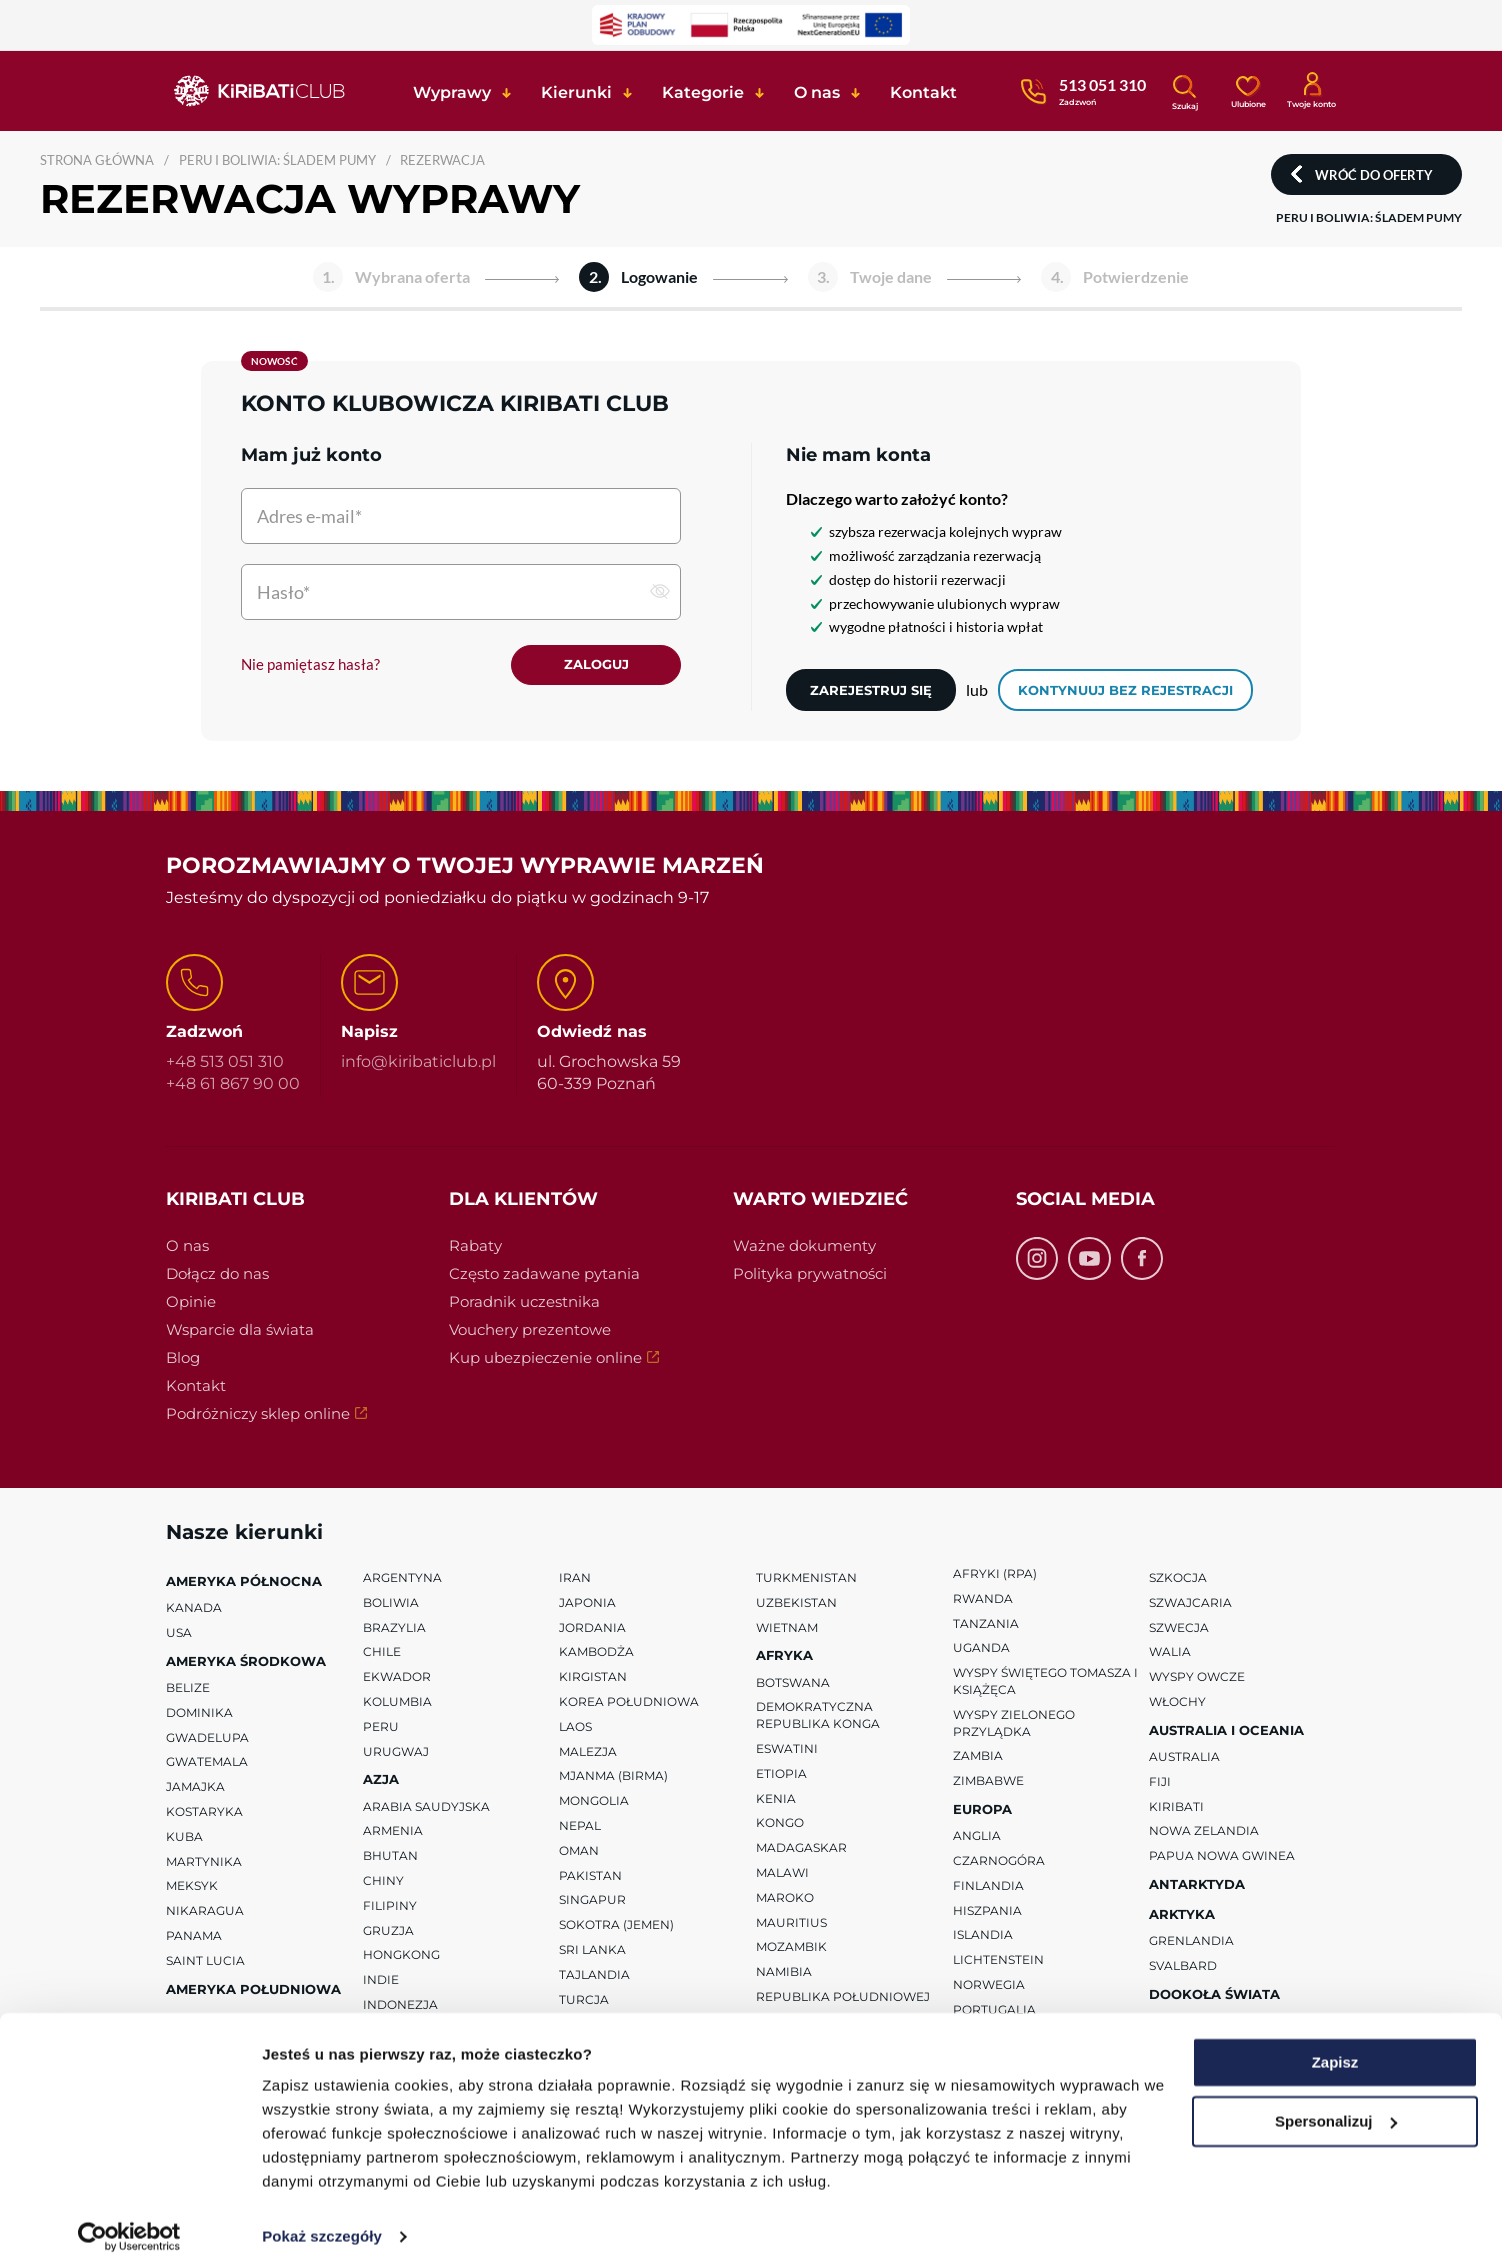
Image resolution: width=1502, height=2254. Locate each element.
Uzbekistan (796, 1603)
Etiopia (781, 1774)
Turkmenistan (806, 1578)
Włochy (1177, 1702)
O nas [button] (817, 92)
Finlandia (988, 1886)
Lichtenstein (998, 1960)
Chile (382, 1653)
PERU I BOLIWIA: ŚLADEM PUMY (277, 160)
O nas (187, 1246)
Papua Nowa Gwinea (1222, 1856)
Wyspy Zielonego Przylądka (1014, 1724)
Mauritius (791, 1923)
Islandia (983, 1936)
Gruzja (388, 1931)
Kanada (194, 1608)
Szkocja (1178, 1578)
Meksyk (192, 1887)
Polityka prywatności (810, 1274)
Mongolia (594, 1801)
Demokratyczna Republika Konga (818, 1717)
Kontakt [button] (923, 92)
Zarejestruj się (871, 690)
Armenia (393, 1832)
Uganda (981, 1649)
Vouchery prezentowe (530, 1330)
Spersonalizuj (1336, 2098)
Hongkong (401, 1956)
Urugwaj (396, 1752)
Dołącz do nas (217, 1274)
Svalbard (1183, 1966)
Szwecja (1179, 1628)
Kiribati (1176, 1807)
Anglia (977, 1836)
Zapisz (1335, 2040)
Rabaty (475, 1246)
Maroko (785, 1898)
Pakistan (590, 1876)
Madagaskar (801, 1848)
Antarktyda (1197, 1885)
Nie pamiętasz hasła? (310, 665)
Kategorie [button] (703, 92)
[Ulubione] (1248, 90)
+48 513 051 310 (225, 1062)
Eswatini (787, 1749)
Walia (1170, 1653)
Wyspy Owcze (1197, 1677)
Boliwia (391, 1603)
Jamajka (195, 1787)
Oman (579, 1851)
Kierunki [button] (576, 92)
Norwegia (989, 1985)
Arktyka (1182, 1915)
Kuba (184, 1837)
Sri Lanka (592, 1950)
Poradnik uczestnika (524, 1302)
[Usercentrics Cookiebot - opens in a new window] (129, 2215)
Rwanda (983, 1599)
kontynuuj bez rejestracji (1125, 690)
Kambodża (596, 1653)
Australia (1184, 1757)
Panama (194, 1936)
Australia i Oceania (1226, 1731)
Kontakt (196, 1386)
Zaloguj (596, 665)
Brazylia (394, 1628)
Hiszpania (987, 1911)
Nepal (580, 1826)
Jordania (592, 1628)
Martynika (204, 1862)
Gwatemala (207, 1763)
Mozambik (791, 1948)
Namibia (784, 1972)
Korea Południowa (629, 1702)
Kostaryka (204, 1812)
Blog (183, 1358)
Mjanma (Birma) (613, 1777)
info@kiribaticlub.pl (418, 1062)
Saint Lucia (205, 1961)
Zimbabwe (988, 1781)
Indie (381, 1980)
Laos (575, 1727)
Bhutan (390, 1856)
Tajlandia (594, 1975)
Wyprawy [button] (452, 92)
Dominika (199, 1713)
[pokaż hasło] (660, 591)
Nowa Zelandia (1204, 1832)
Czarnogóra (999, 1861)
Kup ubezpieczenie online (573, 1360)
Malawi (782, 1873)
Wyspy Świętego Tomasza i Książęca (1045, 1682)
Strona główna (97, 160)
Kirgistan (593, 1677)
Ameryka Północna (244, 1582)
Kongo (780, 1824)
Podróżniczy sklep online (285, 1416)
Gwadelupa (207, 1738)
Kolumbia (397, 1702)
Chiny (383, 1881)
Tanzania (986, 1624)
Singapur (592, 1901)
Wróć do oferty (1373, 174)
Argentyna (402, 1578)
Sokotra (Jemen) (616, 1925)
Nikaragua (205, 1911)
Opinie (191, 1302)
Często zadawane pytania (544, 1274)
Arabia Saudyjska (426, 1807)
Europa (982, 1810)
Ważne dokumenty (804, 1246)
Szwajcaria (1190, 1603)
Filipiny (390, 1906)
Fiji (1160, 1782)
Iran (575, 1578)
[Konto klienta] (1311, 89)
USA (179, 1633)
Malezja (588, 1752)
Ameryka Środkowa (246, 1662)
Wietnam (787, 1628)
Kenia (776, 1799)
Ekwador (397, 1677)
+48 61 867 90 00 (233, 1085)
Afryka (784, 1657)
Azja (381, 1781)
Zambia (978, 1757)
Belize (188, 1688)
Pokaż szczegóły (322, 2214)
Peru (381, 1727)
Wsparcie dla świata (240, 1330)
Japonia (587, 1603)
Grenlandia (1191, 1942)
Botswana (793, 1683)
